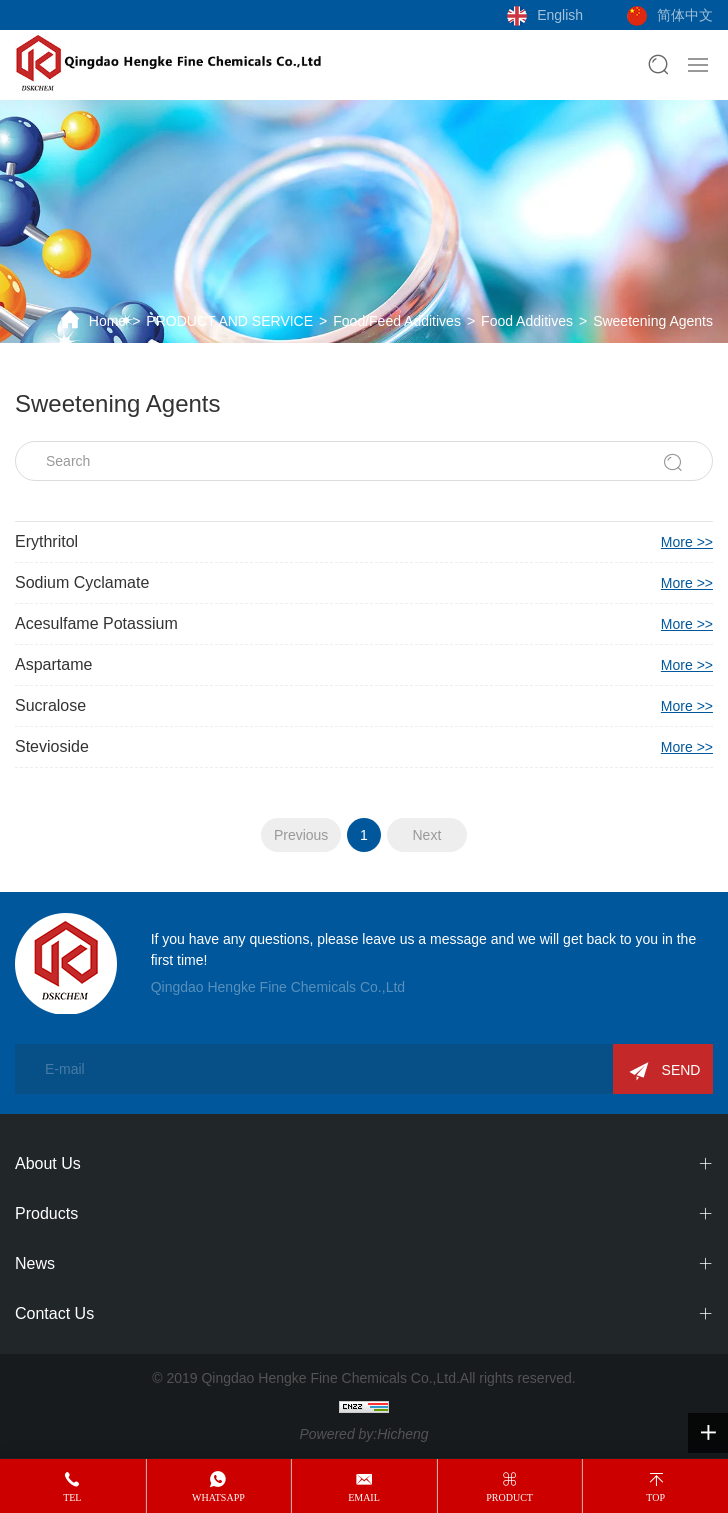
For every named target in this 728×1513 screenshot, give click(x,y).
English (560, 15)
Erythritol (364, 542)
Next (426, 835)
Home (107, 321)
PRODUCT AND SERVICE (229, 321)
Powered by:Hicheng (363, 1434)
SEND (681, 1070)
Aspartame (364, 665)
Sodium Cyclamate (364, 583)
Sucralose (364, 706)
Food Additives (527, 321)
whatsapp (218, 1497)
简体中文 (685, 15)
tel (72, 1497)
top (655, 1497)
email (364, 1497)
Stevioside (364, 747)
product (509, 1497)
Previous (301, 835)
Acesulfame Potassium (364, 624)
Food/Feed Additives (397, 321)
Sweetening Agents (653, 321)
